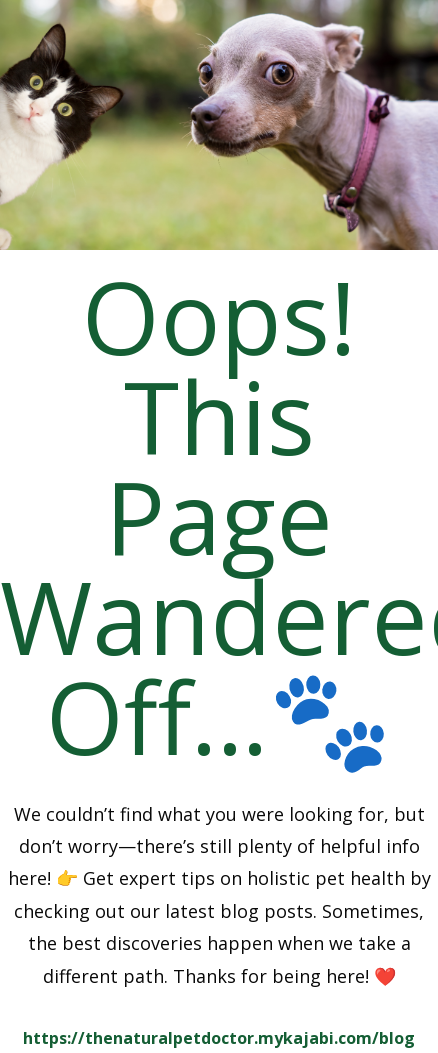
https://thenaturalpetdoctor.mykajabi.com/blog (219, 1038)
